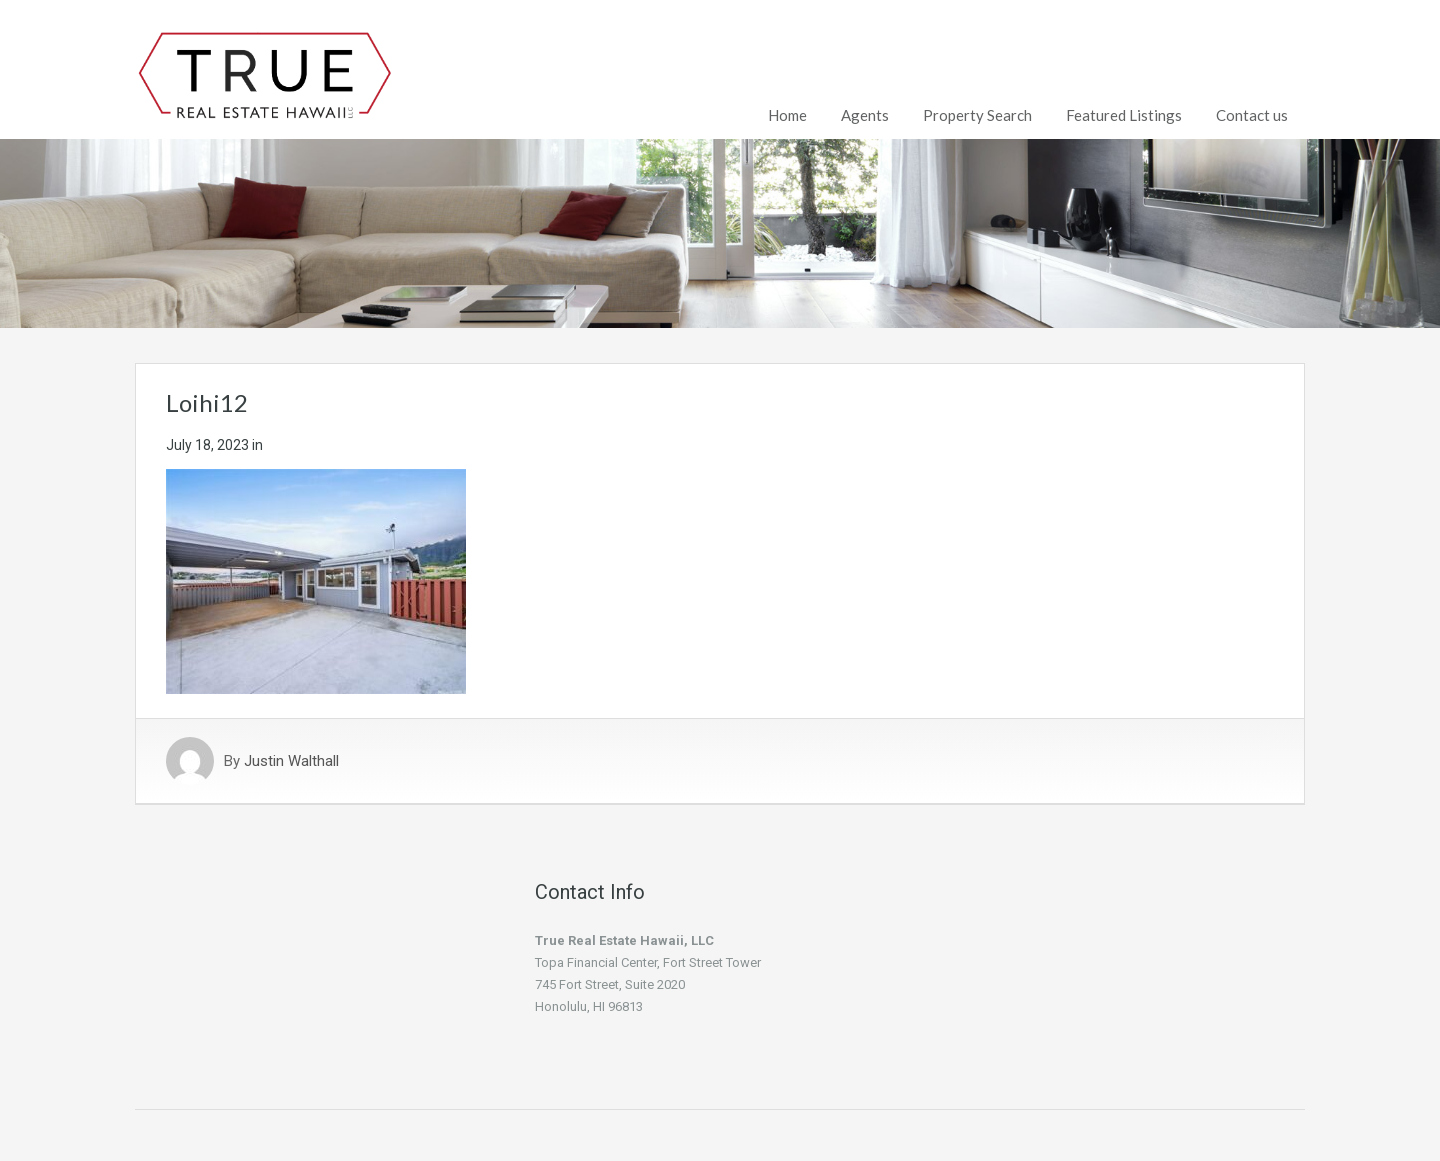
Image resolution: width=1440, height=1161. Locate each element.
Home (787, 115)
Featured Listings (1124, 115)
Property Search (977, 115)
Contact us (1252, 115)
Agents (865, 115)
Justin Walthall (291, 761)
